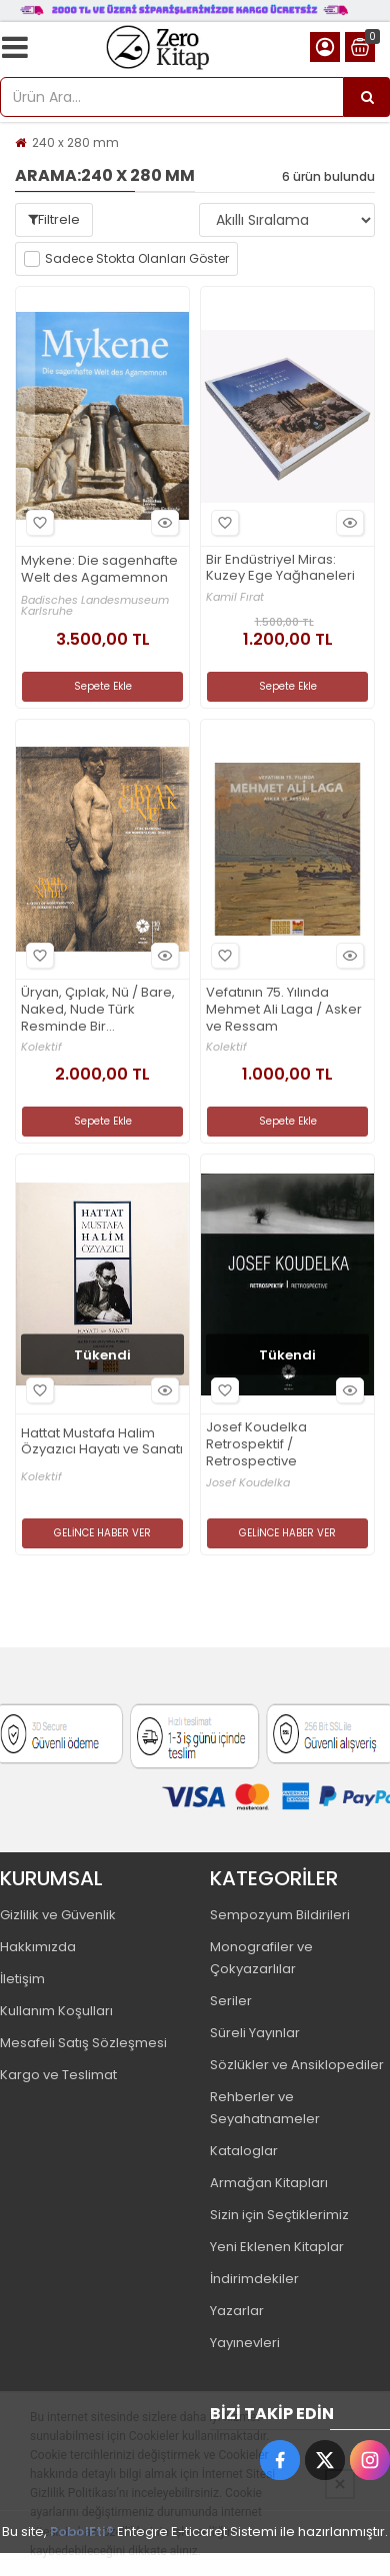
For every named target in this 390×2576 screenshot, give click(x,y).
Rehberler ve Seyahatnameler (265, 2107)
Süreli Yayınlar (255, 2032)
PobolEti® (82, 2531)
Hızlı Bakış (162, 522)
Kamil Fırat (235, 597)
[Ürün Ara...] (367, 97)
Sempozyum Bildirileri (280, 1914)
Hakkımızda (38, 1946)
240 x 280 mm (75, 142)
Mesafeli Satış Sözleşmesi (83, 2042)
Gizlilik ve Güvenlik (58, 1914)
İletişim (22, 1978)
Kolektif (41, 1047)
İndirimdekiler (254, 2278)
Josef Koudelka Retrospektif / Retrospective (256, 1444)
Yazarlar (237, 2310)
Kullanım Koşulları (56, 2010)
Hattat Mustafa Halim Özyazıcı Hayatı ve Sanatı (102, 1442)
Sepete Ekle (103, 686)
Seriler (231, 2000)
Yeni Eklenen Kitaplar (277, 2246)
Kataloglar (244, 2150)
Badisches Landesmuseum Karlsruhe (95, 606)
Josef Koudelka (248, 1482)
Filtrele (54, 219)
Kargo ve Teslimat (58, 2074)
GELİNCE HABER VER (102, 1532)
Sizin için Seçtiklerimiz (279, 2214)
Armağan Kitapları (269, 2182)
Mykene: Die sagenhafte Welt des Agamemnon (99, 570)
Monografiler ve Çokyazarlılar (261, 1957)
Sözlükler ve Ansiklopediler (297, 2064)
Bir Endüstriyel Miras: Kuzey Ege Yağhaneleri (280, 569)
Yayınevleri (245, 2342)
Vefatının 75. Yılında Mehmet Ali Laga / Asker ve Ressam (284, 1010)
